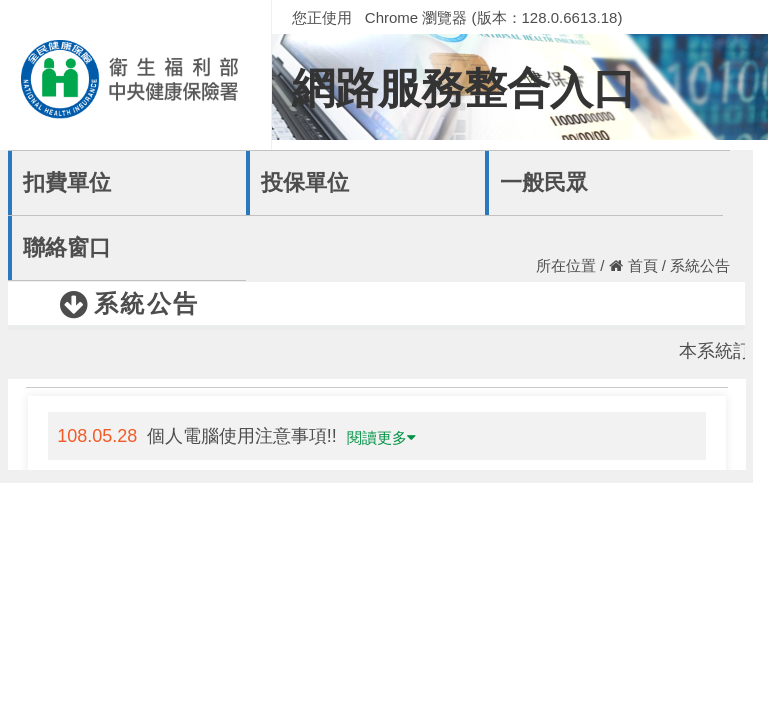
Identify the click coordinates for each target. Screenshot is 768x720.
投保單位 (305, 182)
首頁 (633, 265)
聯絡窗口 (67, 247)
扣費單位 (67, 182)
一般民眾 (544, 182)
